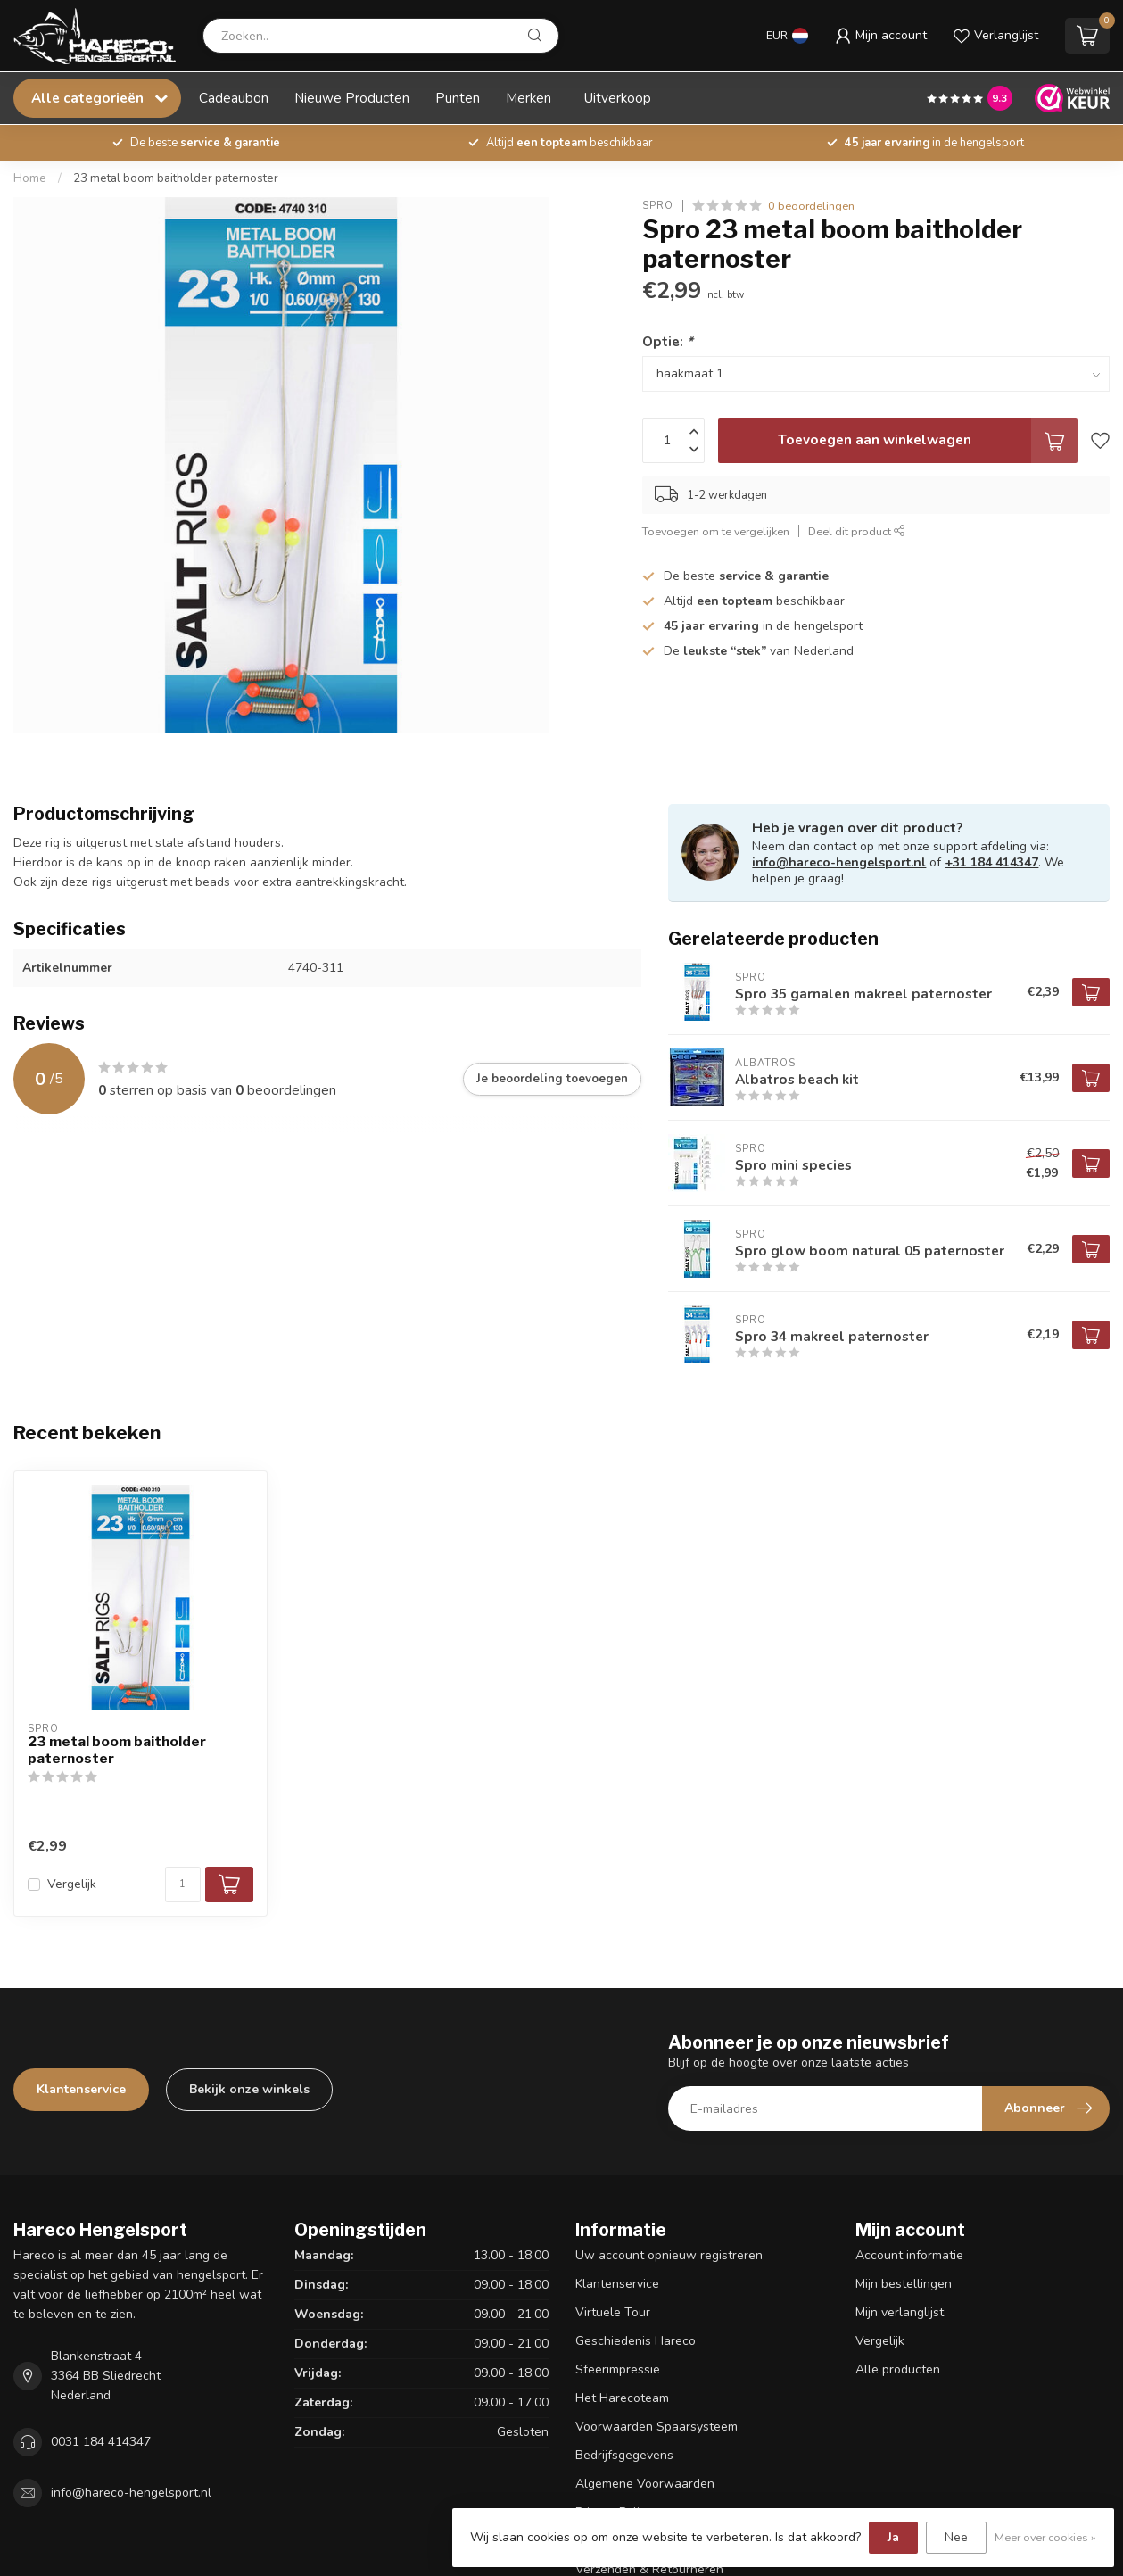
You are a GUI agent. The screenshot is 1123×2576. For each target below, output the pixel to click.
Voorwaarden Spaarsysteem (656, 2426)
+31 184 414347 (991, 862)
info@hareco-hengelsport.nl (839, 862)
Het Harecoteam (622, 2398)
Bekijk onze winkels (249, 2089)
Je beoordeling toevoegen (552, 1079)
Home (29, 178)
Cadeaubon (233, 97)
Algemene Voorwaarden (644, 2483)
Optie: (667, 341)
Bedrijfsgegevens (624, 2455)
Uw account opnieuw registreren (669, 2255)
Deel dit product (856, 531)
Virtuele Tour (612, 2312)
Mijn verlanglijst (899, 2312)
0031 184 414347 (101, 2441)
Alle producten (897, 2369)
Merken (528, 97)
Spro (657, 206)
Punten (457, 97)
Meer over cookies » (1045, 2537)
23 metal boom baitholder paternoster (175, 178)
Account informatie (909, 2255)
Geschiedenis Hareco (635, 2340)
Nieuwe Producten (351, 97)
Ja (893, 2537)
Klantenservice (81, 2089)
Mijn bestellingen (903, 2283)
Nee (956, 2537)
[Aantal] (183, 1884)
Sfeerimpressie (617, 2369)
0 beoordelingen (811, 205)
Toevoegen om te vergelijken (715, 531)
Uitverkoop (617, 97)
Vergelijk (71, 1884)
